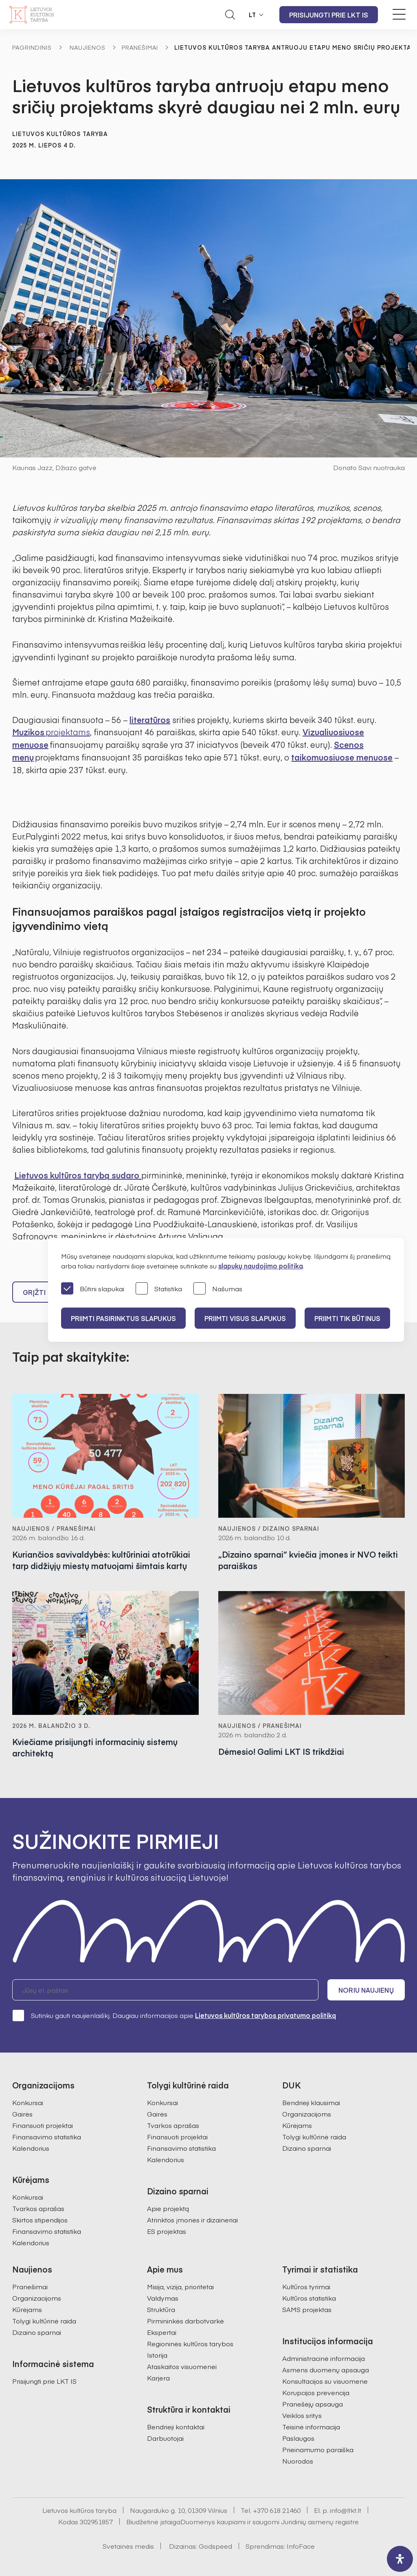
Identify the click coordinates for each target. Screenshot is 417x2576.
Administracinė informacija (323, 2358)
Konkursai (27, 2102)
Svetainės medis (128, 2545)
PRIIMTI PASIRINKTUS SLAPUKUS (123, 1318)
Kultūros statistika (309, 2297)
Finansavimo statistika (46, 2136)
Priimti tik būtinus (347, 1318)
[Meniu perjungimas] (399, 14)
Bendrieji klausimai (311, 2102)
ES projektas (166, 2231)
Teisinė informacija (311, 2426)
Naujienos (87, 47)
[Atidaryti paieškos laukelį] (230, 14)
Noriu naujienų (365, 1989)
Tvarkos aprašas (38, 2208)
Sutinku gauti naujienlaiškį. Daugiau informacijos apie (174, 2015)
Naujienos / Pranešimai (54, 1528)
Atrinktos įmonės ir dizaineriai (192, 2219)
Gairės (22, 2113)
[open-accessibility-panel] (400, 2559)
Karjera (158, 2377)
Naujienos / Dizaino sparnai (268, 1528)
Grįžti (34, 1292)
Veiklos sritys (302, 2415)
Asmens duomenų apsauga (325, 2369)
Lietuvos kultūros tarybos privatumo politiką (265, 2015)
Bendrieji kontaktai (175, 2426)
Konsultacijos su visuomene (325, 2380)
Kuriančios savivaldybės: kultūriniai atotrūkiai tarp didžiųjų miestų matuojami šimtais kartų (101, 1560)
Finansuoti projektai (42, 2125)
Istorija (157, 2354)
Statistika (159, 1289)
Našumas (217, 1289)
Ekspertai (161, 2332)
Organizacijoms (306, 2113)
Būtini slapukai (92, 1289)
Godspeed (215, 2545)
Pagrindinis (32, 47)
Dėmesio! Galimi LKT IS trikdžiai (281, 1751)
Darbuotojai (165, 2437)
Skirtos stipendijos (40, 2219)
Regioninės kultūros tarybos (190, 2343)
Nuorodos (297, 2460)
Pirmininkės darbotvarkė (185, 2320)
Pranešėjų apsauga (312, 2403)
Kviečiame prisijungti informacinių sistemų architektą (95, 1747)
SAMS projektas (306, 2309)
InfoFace (301, 2545)
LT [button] (252, 15)
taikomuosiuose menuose (342, 757)
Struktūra (161, 2309)
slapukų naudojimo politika (260, 1265)
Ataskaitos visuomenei (182, 2366)
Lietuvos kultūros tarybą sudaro (76, 1174)
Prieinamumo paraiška (317, 2449)
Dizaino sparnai (306, 2147)
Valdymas (162, 2297)
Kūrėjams (297, 2125)
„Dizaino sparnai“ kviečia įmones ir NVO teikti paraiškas (308, 1560)
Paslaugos (298, 2437)
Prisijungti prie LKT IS (328, 14)
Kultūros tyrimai (306, 2286)
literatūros (149, 719)
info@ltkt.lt (345, 2510)
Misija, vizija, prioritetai (180, 2286)
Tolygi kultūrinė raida (314, 2136)
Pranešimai (140, 47)
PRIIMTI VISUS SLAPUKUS (245, 1318)
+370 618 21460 (277, 2510)
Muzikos (51, 731)
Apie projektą (168, 2208)
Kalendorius (30, 2147)
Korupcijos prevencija (315, 2392)
